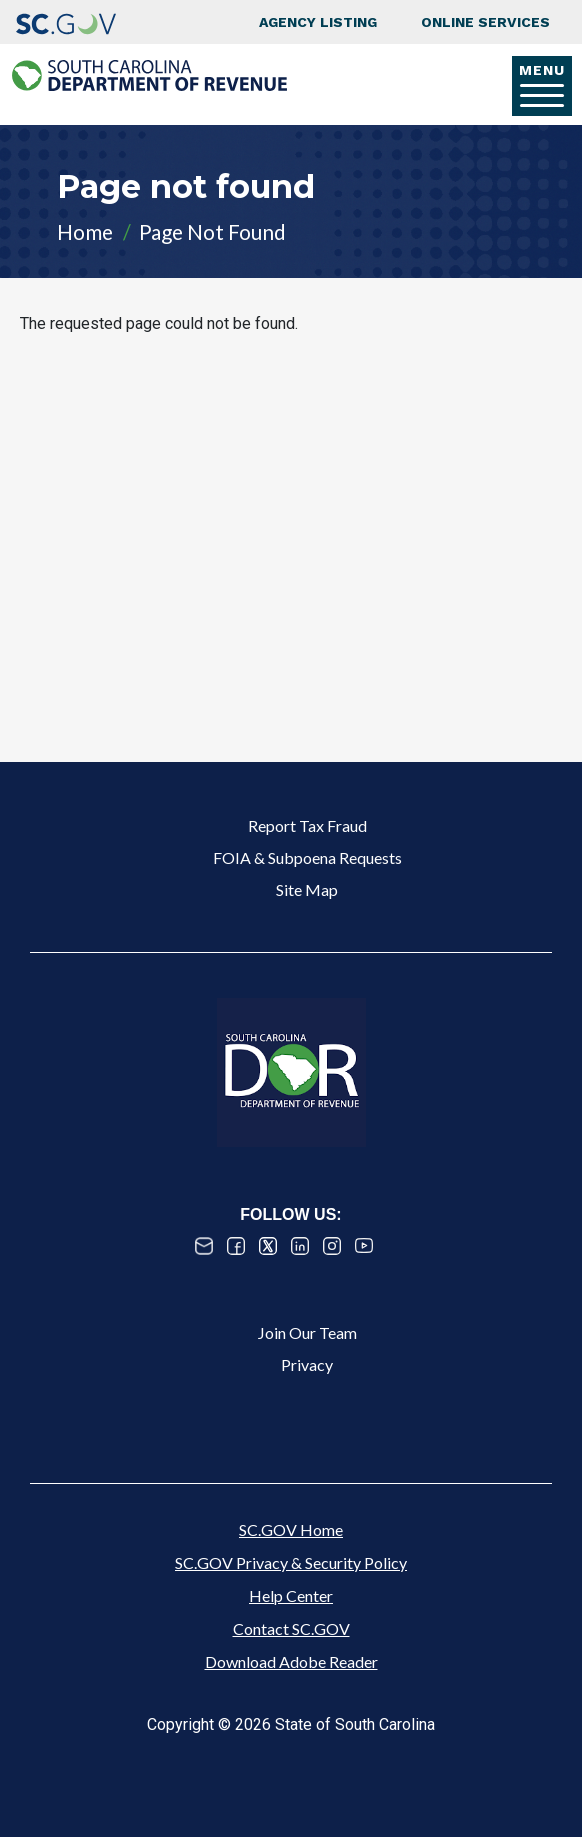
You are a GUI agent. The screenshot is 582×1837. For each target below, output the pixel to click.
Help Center (291, 1595)
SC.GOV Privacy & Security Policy (291, 1562)
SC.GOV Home (291, 1529)
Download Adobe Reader (291, 1661)
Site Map (307, 889)
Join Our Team (307, 1332)
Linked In (300, 1246)
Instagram (332, 1246)
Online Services (485, 22)
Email (204, 1246)
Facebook (236, 1246)
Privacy (307, 1364)
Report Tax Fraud (307, 825)
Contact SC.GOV (291, 1628)
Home (85, 231)
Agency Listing (318, 22)
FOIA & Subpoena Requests (307, 857)
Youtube (364, 1246)
